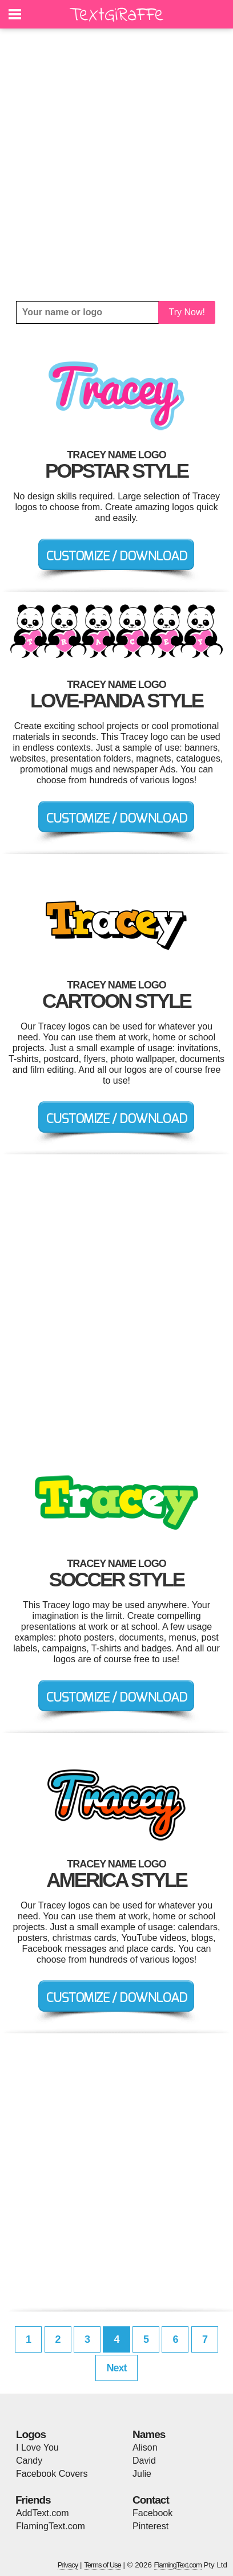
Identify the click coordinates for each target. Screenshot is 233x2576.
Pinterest (150, 2526)
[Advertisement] (116, 164)
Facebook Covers (51, 2474)
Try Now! (186, 312)
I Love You (37, 2447)
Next (116, 2368)
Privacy (68, 2565)
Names (148, 2434)
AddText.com (42, 2513)
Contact (150, 2500)
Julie (141, 2474)
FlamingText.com (50, 2526)
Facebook (152, 2513)
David (144, 2460)
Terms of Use (102, 2565)
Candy (29, 2460)
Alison (145, 2447)
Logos (31, 2434)
